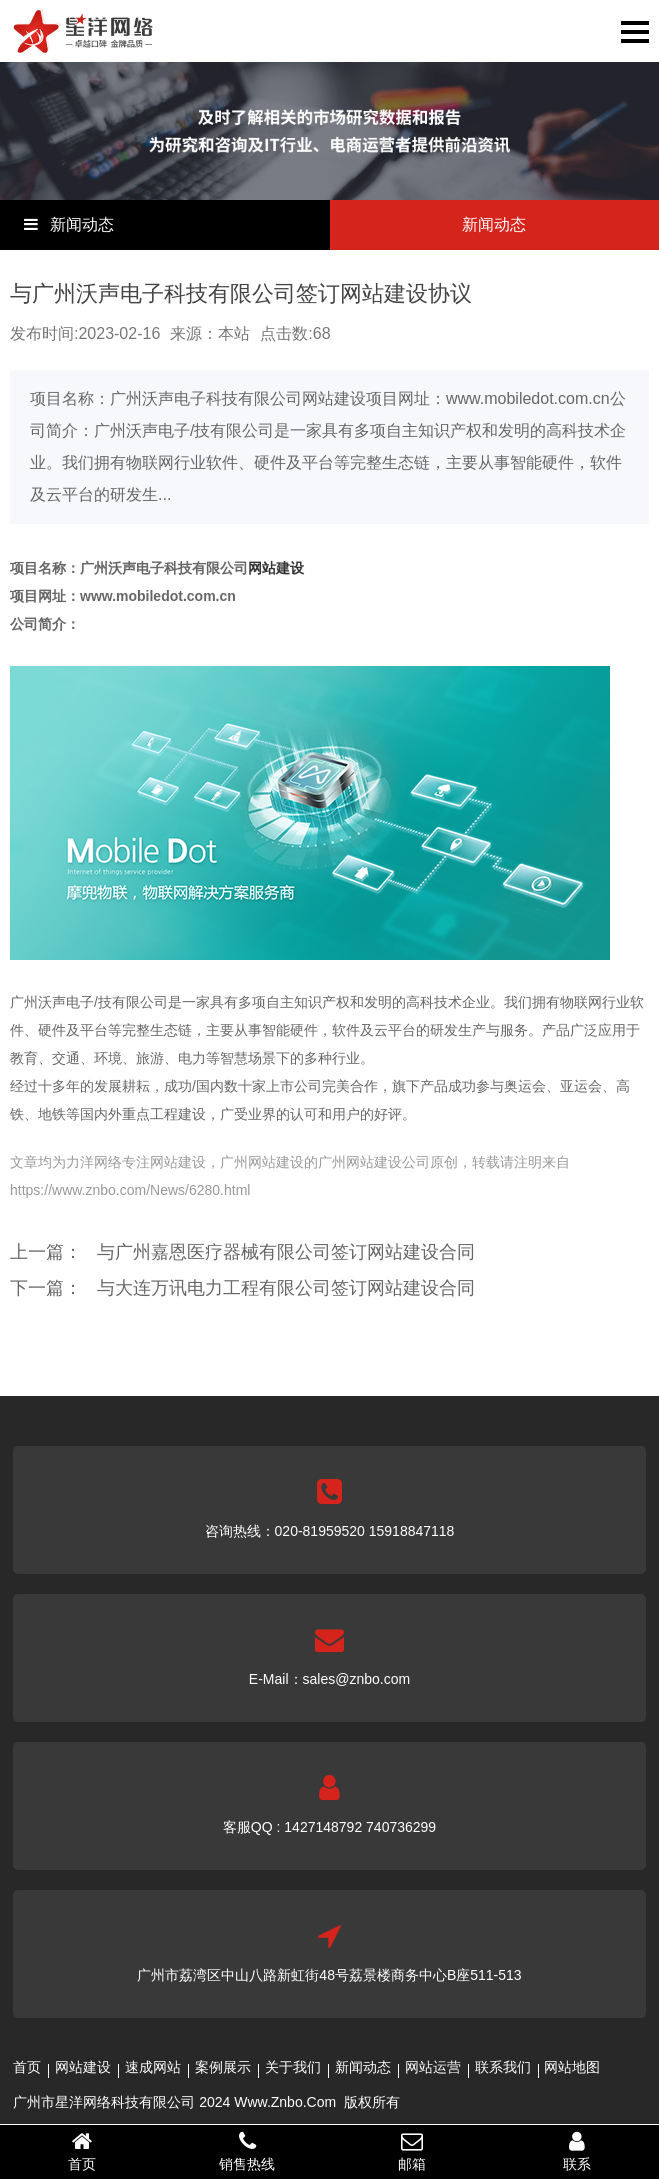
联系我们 (503, 2067)
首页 (27, 2067)
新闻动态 (363, 2067)
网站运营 (433, 2067)
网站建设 (276, 568)
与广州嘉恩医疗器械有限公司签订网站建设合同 (286, 1252)
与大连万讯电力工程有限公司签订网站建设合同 (286, 1288)
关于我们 (293, 2067)
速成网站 (153, 2067)
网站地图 (572, 2067)
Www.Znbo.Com (285, 2102)
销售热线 (247, 2151)
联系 (576, 2151)
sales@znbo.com (357, 1679)
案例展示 (223, 2067)
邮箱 (412, 2151)
